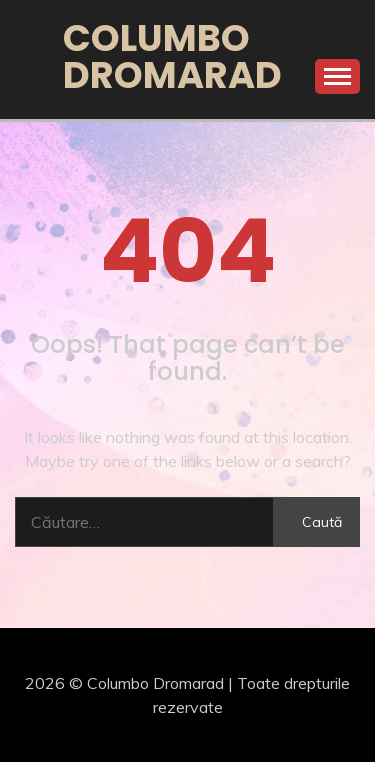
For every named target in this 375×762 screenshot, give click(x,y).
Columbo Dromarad (172, 56)
